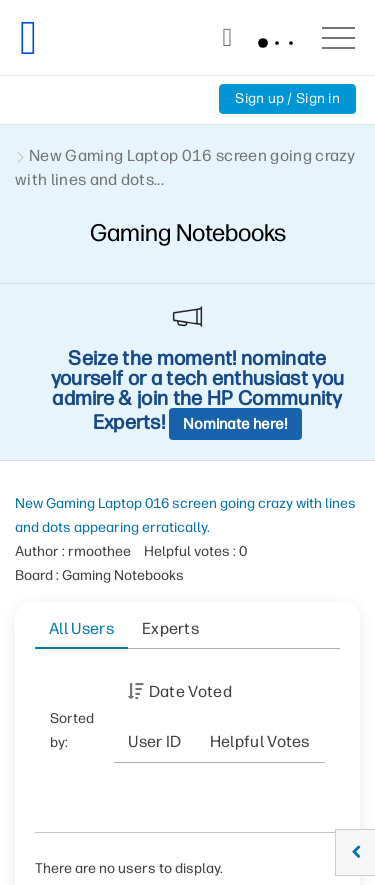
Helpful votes (260, 741)
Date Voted (190, 691)
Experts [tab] (170, 628)
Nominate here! (235, 424)
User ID (154, 741)
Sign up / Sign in (287, 98)
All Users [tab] (81, 628)
